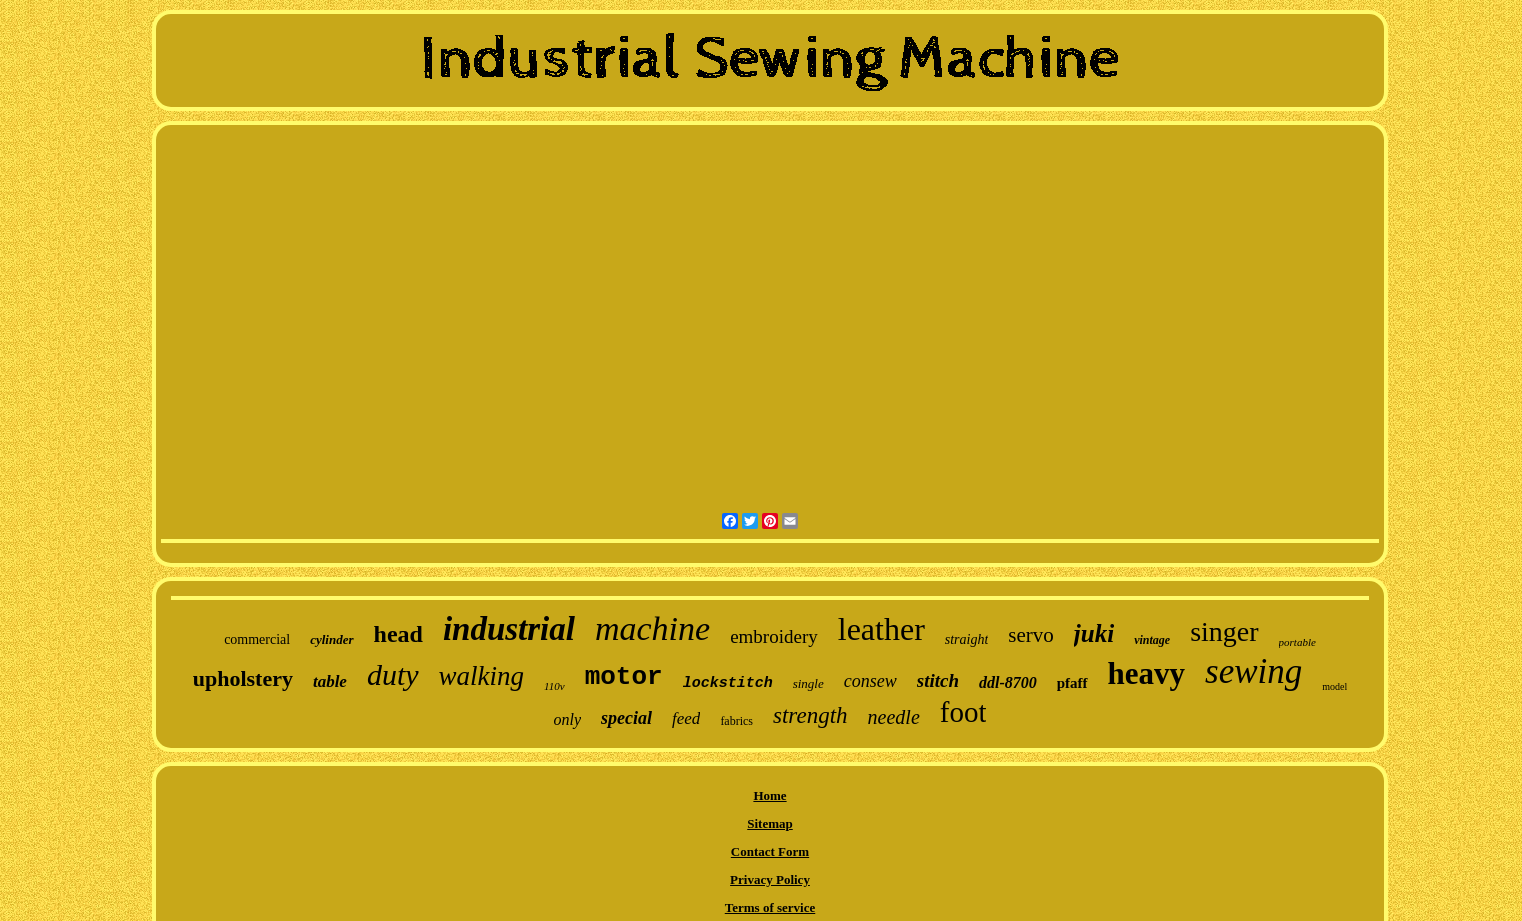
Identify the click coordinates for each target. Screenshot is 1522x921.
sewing (1253, 671)
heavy (1147, 673)
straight (967, 639)
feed (686, 718)
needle (894, 717)
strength (810, 715)
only (568, 719)
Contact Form (770, 851)
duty (393, 674)
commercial (257, 639)
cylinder (331, 639)
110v (554, 686)
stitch (938, 680)
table (330, 681)
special (626, 718)
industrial (509, 629)
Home (769, 795)
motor (624, 677)
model (1334, 686)
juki (1094, 633)
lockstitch (728, 683)
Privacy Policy (770, 879)
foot (963, 712)
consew (870, 681)
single (808, 683)
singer (1224, 631)
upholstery (243, 678)
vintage (1152, 640)
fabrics (736, 721)
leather (881, 629)
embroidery (774, 636)
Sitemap (770, 823)
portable (1297, 642)
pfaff (1072, 683)
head (398, 634)
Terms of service (770, 907)
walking (482, 676)
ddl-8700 (1008, 682)
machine (652, 628)
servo (1031, 635)
